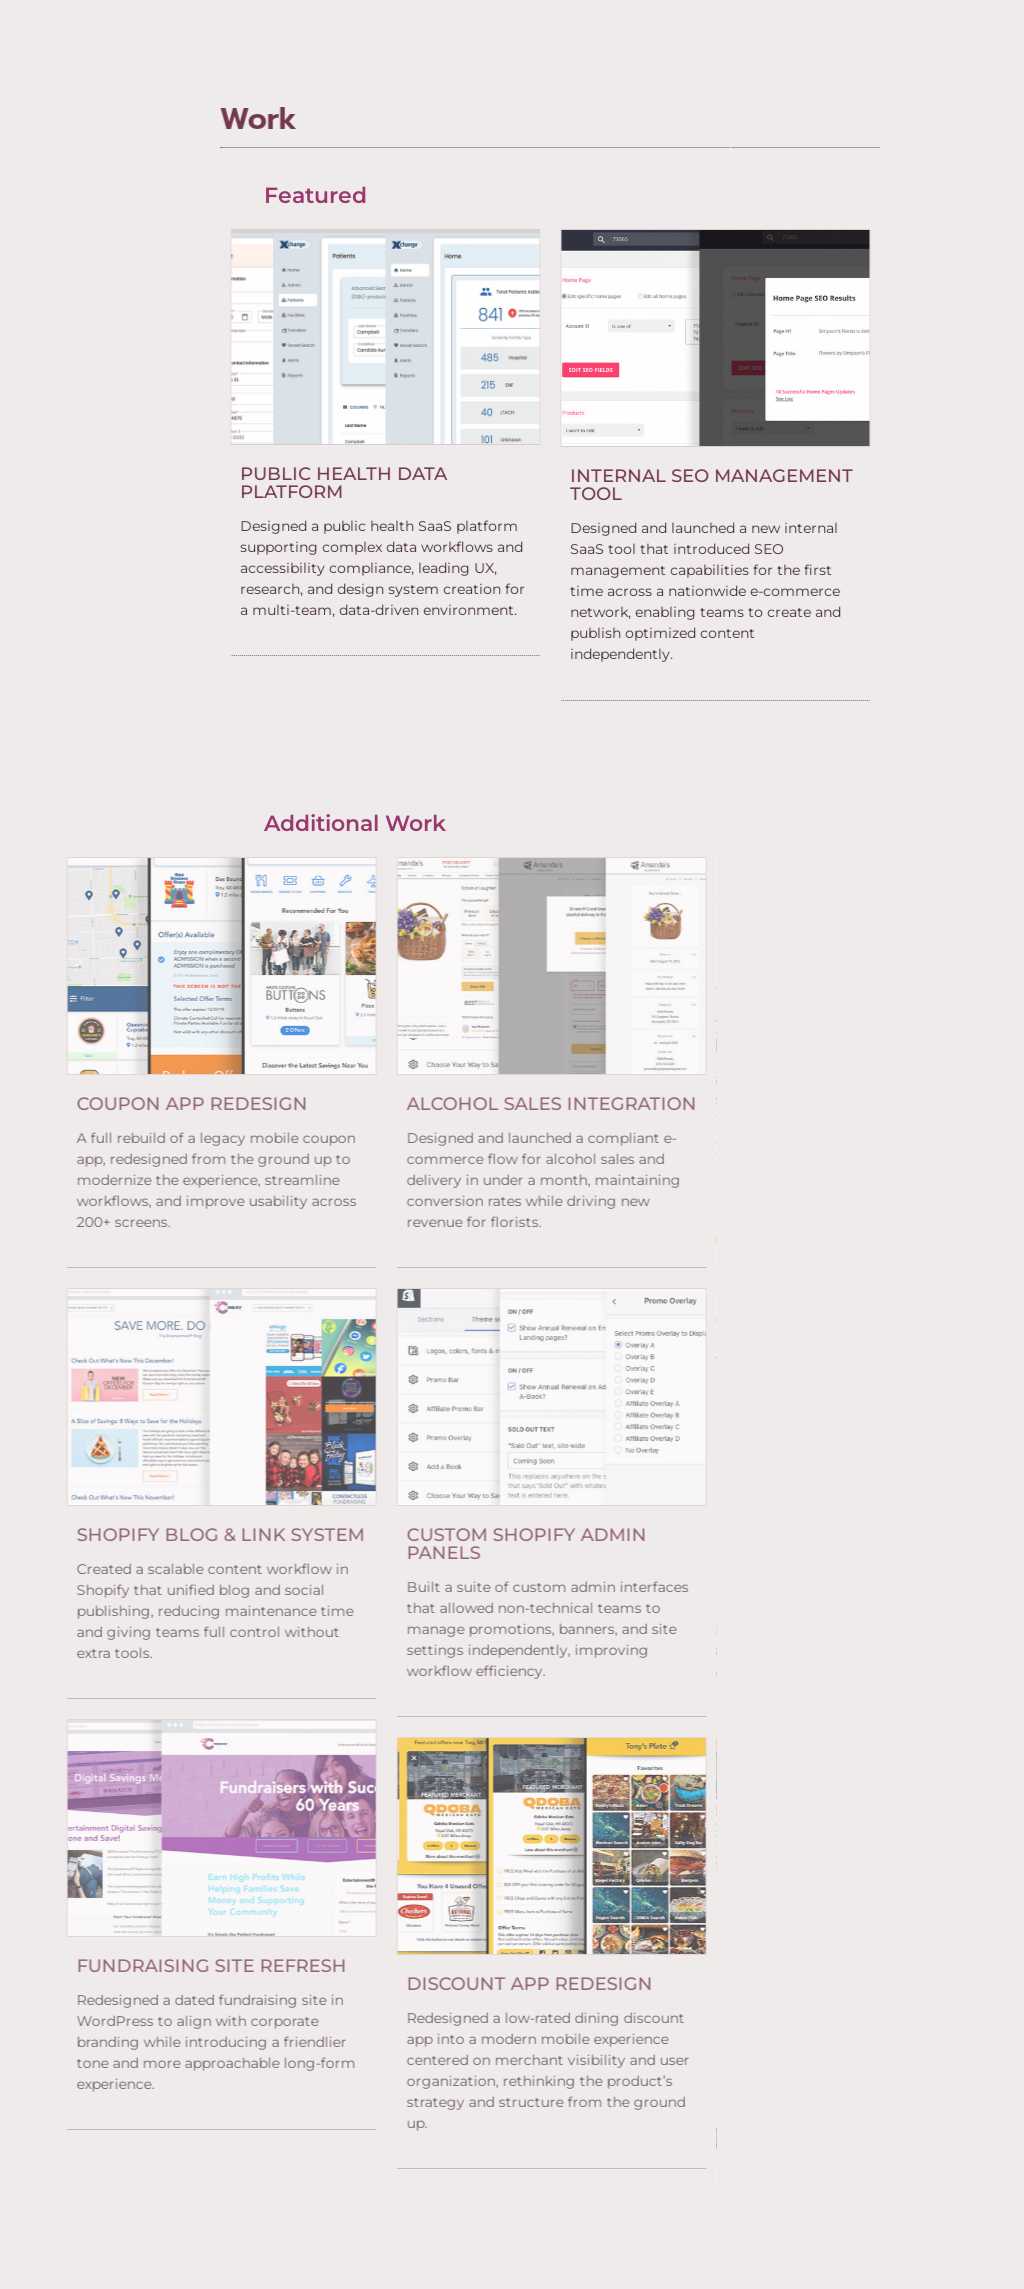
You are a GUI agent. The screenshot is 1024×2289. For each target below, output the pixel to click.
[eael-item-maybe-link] (292, 483)
